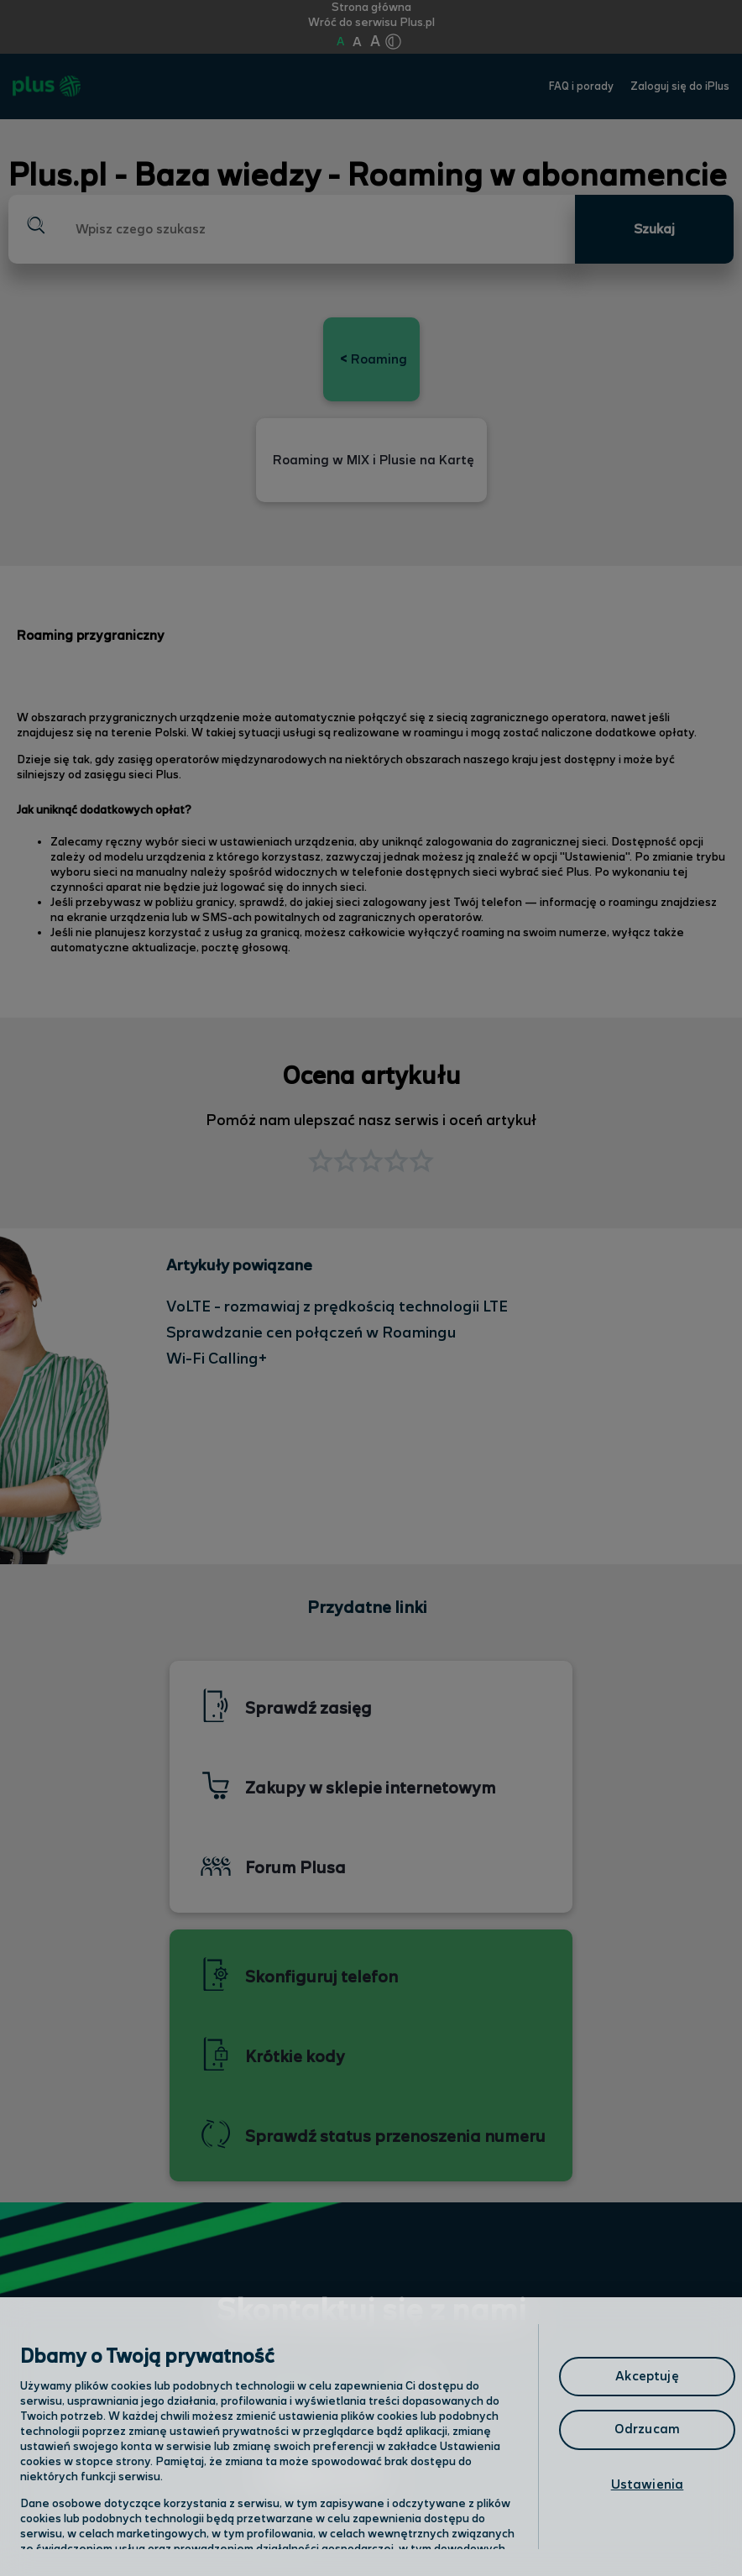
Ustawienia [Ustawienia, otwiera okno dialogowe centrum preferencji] (647, 2485)
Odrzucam (647, 2429)
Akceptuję (646, 2376)
